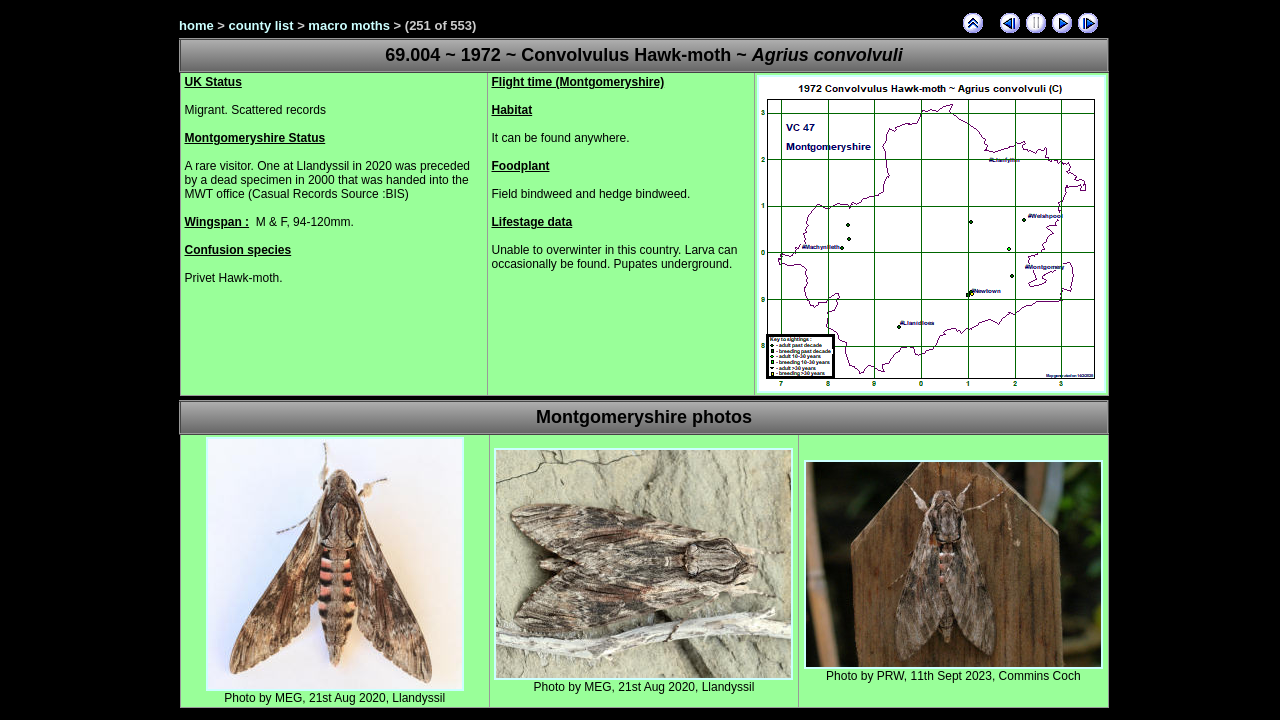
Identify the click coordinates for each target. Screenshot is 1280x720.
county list (261, 25)
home (196, 25)
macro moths (349, 25)
